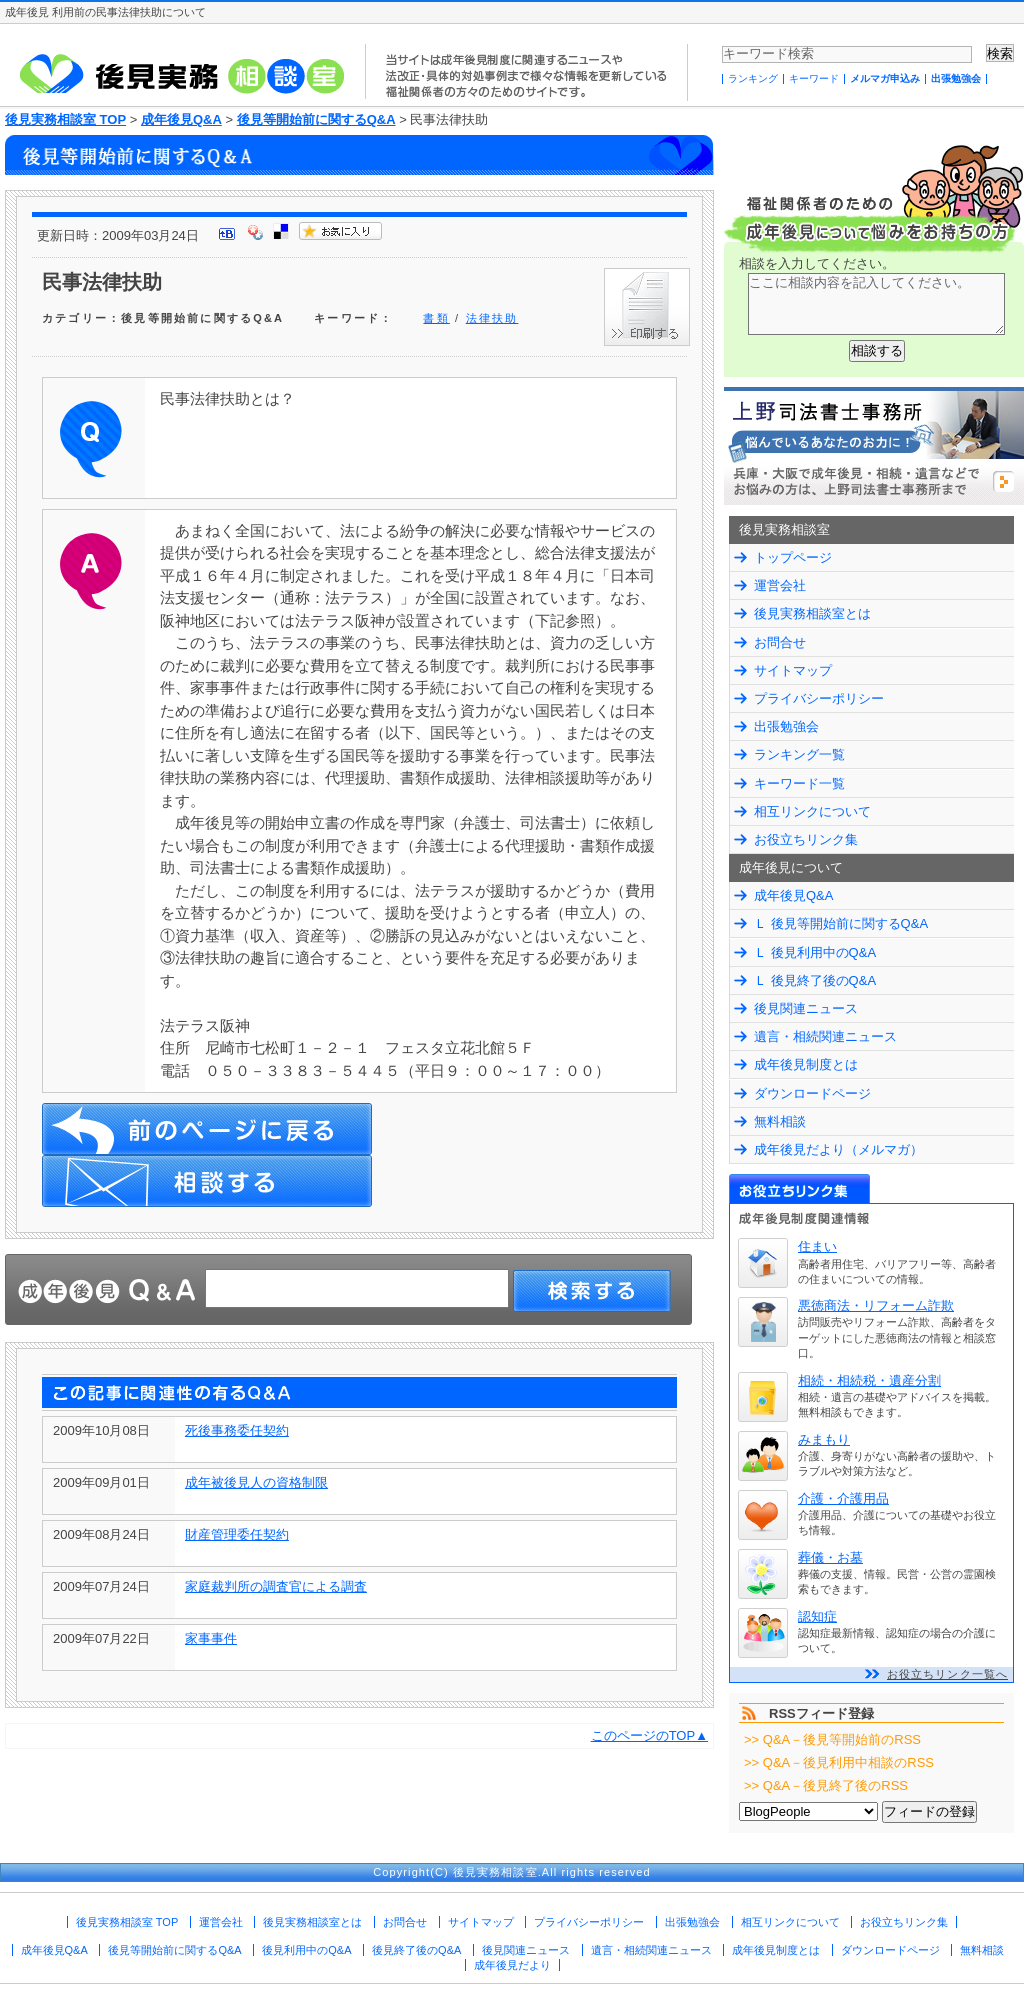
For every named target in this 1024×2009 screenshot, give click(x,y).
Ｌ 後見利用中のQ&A (815, 952)
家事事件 (211, 1638)
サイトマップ (793, 670)
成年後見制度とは (806, 1064)
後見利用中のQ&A (306, 1950)
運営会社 (780, 585)
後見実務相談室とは (812, 613)
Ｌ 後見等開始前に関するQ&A (841, 923)
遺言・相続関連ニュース (825, 1036)
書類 (436, 318)
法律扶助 (492, 318)
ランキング (753, 78)
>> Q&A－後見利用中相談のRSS (839, 1762)
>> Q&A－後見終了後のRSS (826, 1785)
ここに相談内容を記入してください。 (876, 304)
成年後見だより (512, 1965)
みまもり (824, 1439)
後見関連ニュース (806, 1008)
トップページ (793, 557)
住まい (817, 1246)
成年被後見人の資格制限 (256, 1482)
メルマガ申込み (885, 78)
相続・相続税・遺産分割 (869, 1380)
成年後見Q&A (181, 119)
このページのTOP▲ (649, 1735)
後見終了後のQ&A (416, 1950)
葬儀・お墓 (830, 1557)
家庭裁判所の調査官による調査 (276, 1586)
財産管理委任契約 (237, 1534)
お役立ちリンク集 (806, 839)
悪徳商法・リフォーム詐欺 (876, 1305)
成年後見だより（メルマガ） (838, 1149)
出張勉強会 (956, 78)
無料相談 (780, 1121)
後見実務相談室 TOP (65, 119)
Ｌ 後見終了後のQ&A (815, 980)
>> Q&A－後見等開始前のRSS (832, 1739)
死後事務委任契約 (237, 1430)
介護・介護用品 (843, 1498)
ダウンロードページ (812, 1093)
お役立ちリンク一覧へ (947, 1674)
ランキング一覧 (799, 754)
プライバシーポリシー (819, 698)
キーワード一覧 (799, 783)
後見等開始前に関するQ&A (316, 119)
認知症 (817, 1616)
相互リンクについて (812, 811)
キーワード (814, 78)
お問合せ (780, 642)
